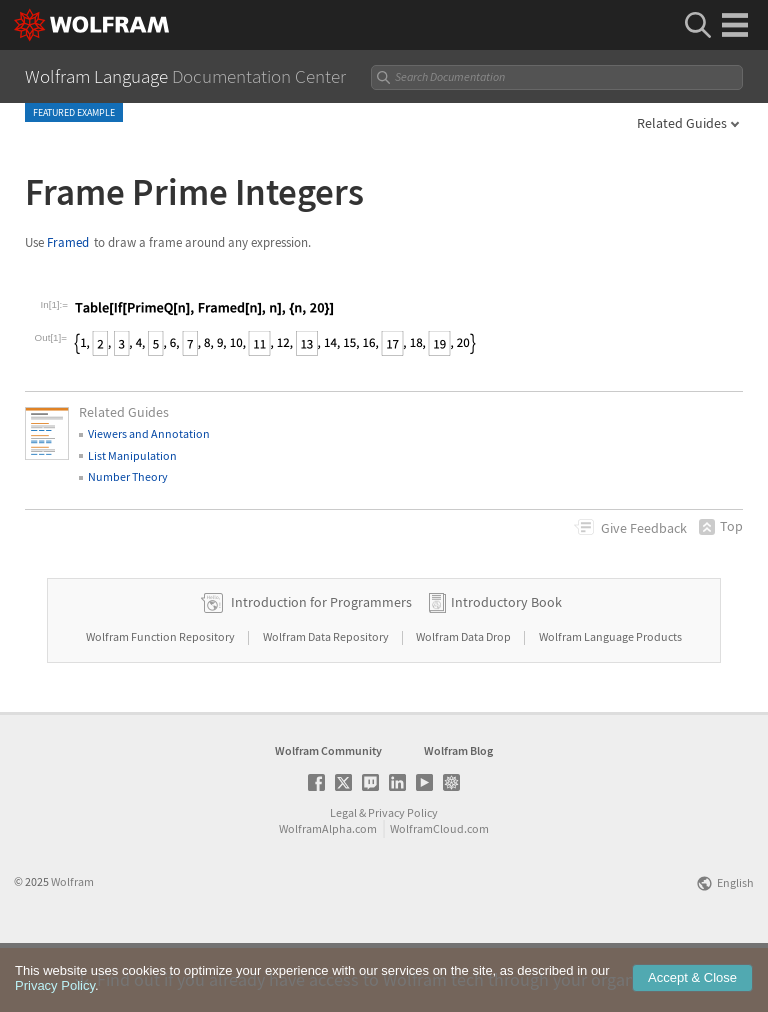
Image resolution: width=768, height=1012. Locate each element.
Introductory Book (506, 665)
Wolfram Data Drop (464, 699)
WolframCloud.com (439, 891)
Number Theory (128, 476)
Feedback (644, 528)
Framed (68, 242)
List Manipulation (132, 455)
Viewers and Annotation (149, 433)
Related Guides (682, 123)
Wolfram (72, 944)
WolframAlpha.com (328, 891)
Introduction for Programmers (321, 665)
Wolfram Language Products (610, 699)
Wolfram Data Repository (327, 699)
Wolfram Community (328, 813)
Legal (343, 875)
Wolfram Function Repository (161, 699)
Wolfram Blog (458, 813)
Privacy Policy (403, 875)
